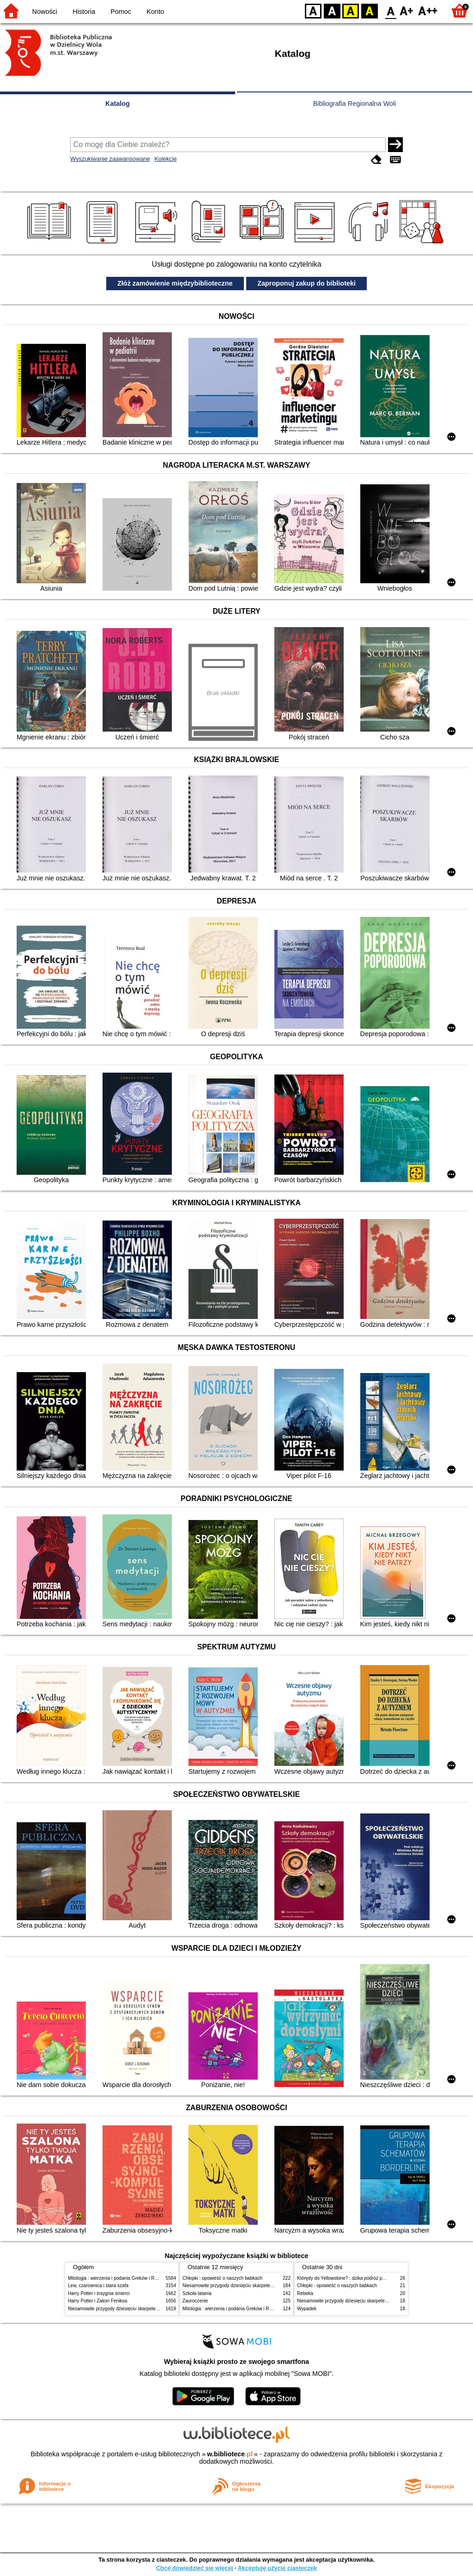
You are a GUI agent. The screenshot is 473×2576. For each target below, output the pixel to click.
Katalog (117, 103)
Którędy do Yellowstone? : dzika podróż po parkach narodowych (363, 2278)
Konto (155, 11)
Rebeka (305, 2293)
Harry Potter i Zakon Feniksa (97, 2300)
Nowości (44, 11)
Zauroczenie (195, 2300)
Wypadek (306, 2308)
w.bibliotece (230, 2454)
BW (332, 10)
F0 (390, 10)
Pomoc (120, 11)
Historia (84, 11)
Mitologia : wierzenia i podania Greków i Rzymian (119, 2278)
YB (350, 10)
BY (369, 10)
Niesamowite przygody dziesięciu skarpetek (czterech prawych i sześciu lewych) (150, 2308)
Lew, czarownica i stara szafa (98, 2285)
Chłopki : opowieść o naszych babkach (222, 2278)
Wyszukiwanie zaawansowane (110, 158)
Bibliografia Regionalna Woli (354, 103)
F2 (428, 10)
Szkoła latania (197, 2293)
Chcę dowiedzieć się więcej (194, 2567)
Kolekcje (165, 158)
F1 (406, 10)
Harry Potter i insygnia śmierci (99, 2293)
